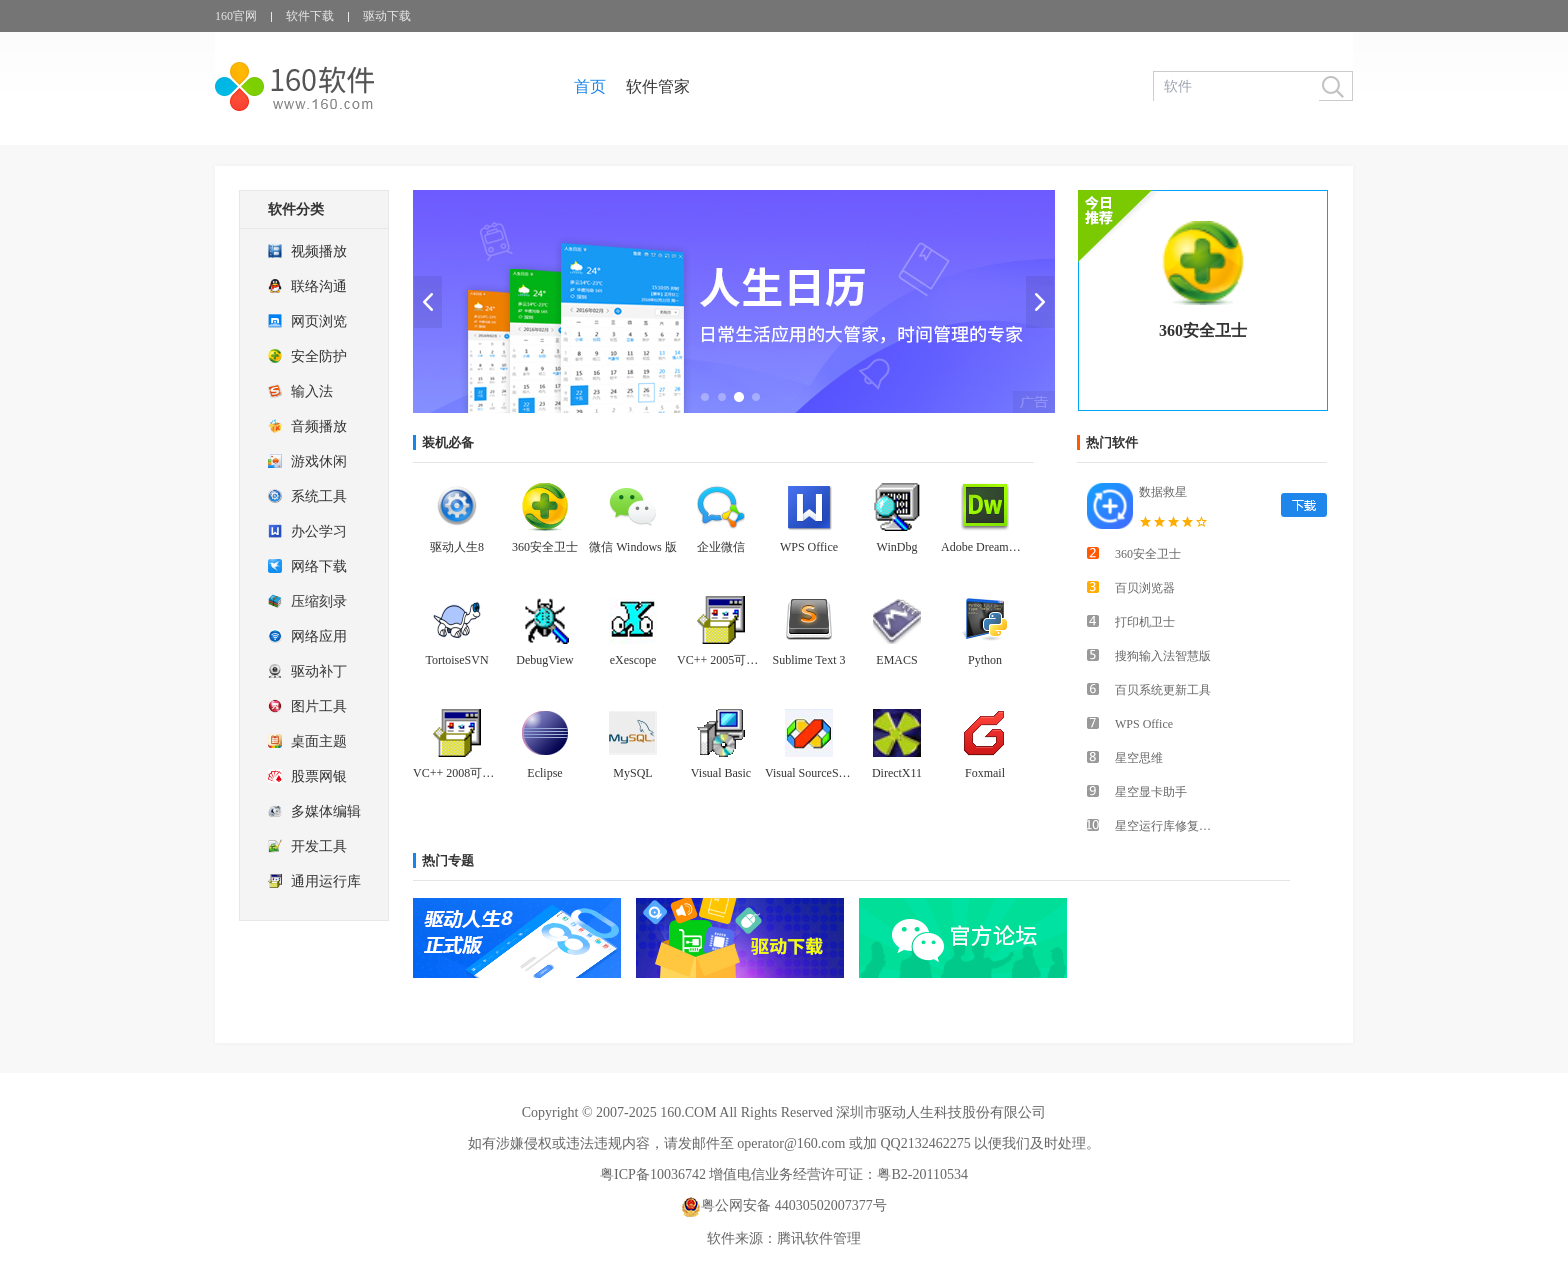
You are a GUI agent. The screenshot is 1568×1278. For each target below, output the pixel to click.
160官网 (236, 16)
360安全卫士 (1203, 330)
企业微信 (721, 547)
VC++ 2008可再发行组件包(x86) (457, 773)
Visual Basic (721, 773)
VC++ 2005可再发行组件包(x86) (721, 660)
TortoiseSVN (456, 660)
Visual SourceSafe (809, 773)
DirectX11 (897, 773)
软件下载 (310, 16)
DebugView (544, 660)
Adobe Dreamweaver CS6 (985, 547)
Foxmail (985, 773)
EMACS (896, 660)
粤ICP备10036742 (653, 1174)
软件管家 (658, 86)
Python (985, 660)
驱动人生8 (457, 547)
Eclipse (544, 773)
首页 (590, 86)
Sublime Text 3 (809, 660)
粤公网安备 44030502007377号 (784, 1205)
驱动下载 (387, 16)
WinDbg (897, 547)
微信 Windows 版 (633, 547)
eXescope (633, 660)
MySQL (632, 773)
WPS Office (809, 547)
